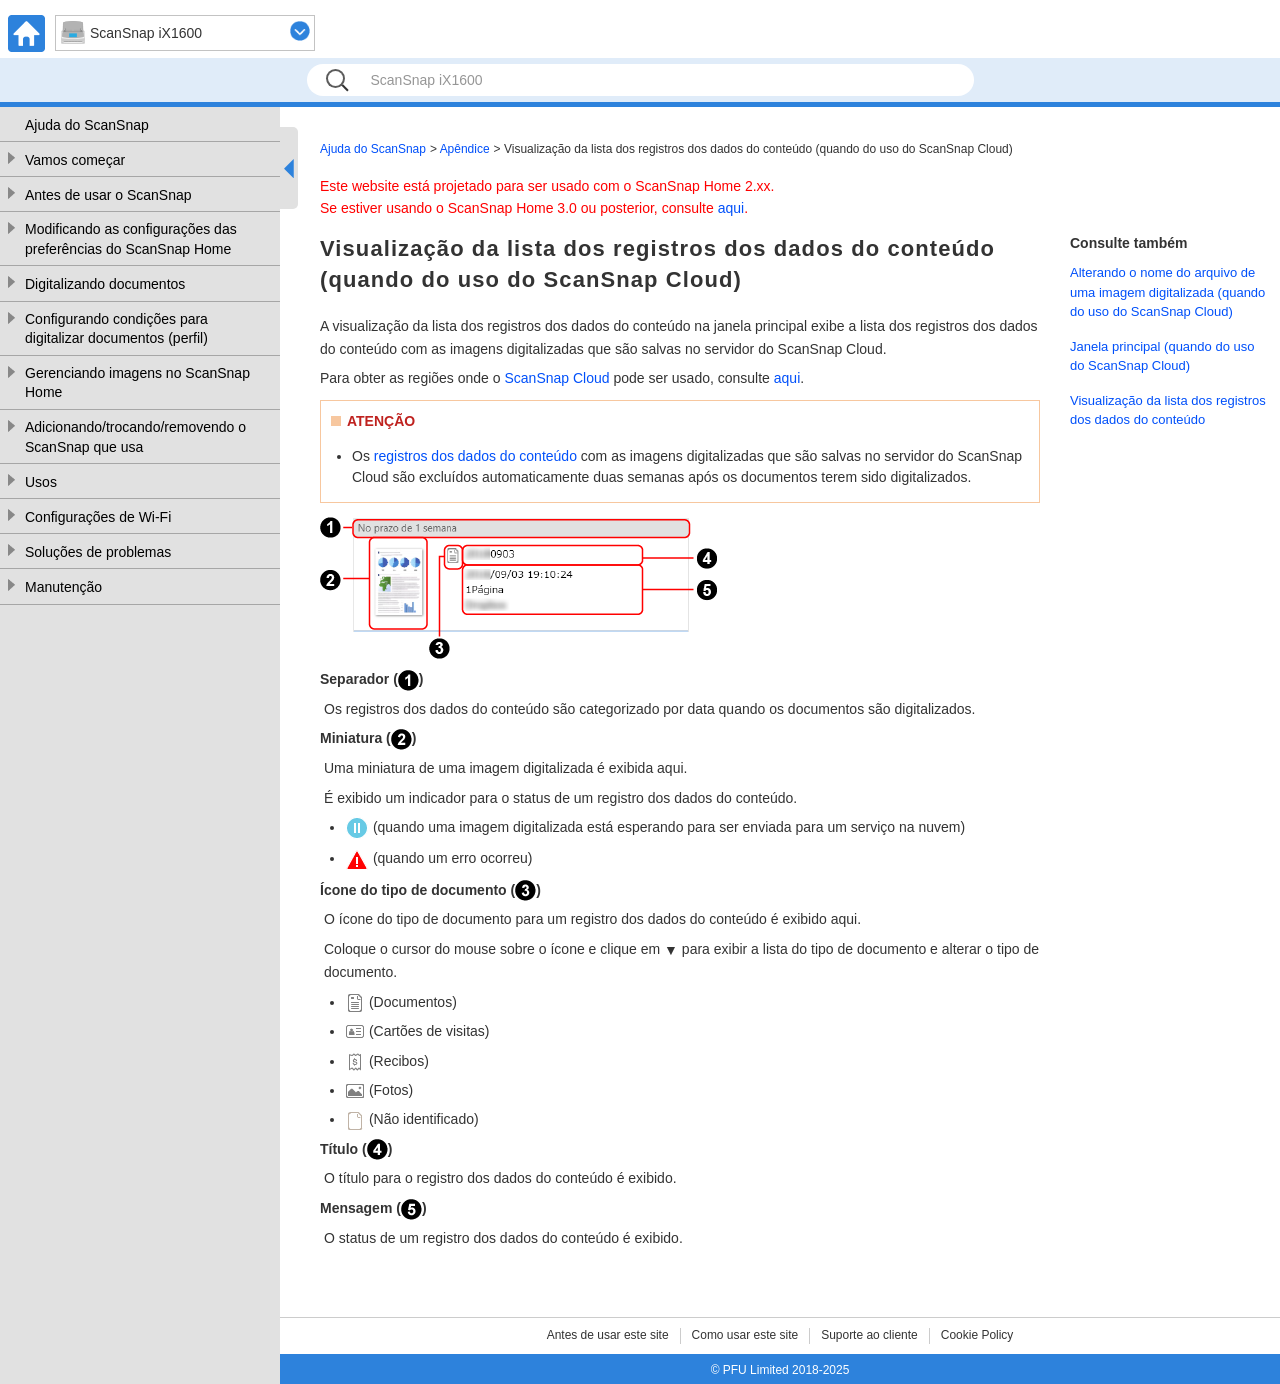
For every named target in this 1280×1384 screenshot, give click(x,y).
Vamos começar (75, 160)
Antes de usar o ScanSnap (108, 195)
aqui (731, 208)
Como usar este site (745, 1335)
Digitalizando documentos (105, 284)
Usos (41, 482)
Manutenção (63, 587)
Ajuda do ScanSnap (87, 125)
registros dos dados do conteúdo (475, 456)
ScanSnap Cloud (556, 378)
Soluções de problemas (98, 552)
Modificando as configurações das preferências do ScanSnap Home (131, 239)
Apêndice (465, 149)
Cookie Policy (977, 1335)
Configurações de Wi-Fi (98, 517)
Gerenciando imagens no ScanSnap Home (137, 383)
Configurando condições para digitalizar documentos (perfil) (116, 329)
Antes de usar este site (608, 1335)
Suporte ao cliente (869, 1335)
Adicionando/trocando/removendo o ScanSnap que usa (135, 437)
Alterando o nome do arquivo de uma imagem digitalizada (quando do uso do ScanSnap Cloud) (1167, 292)
